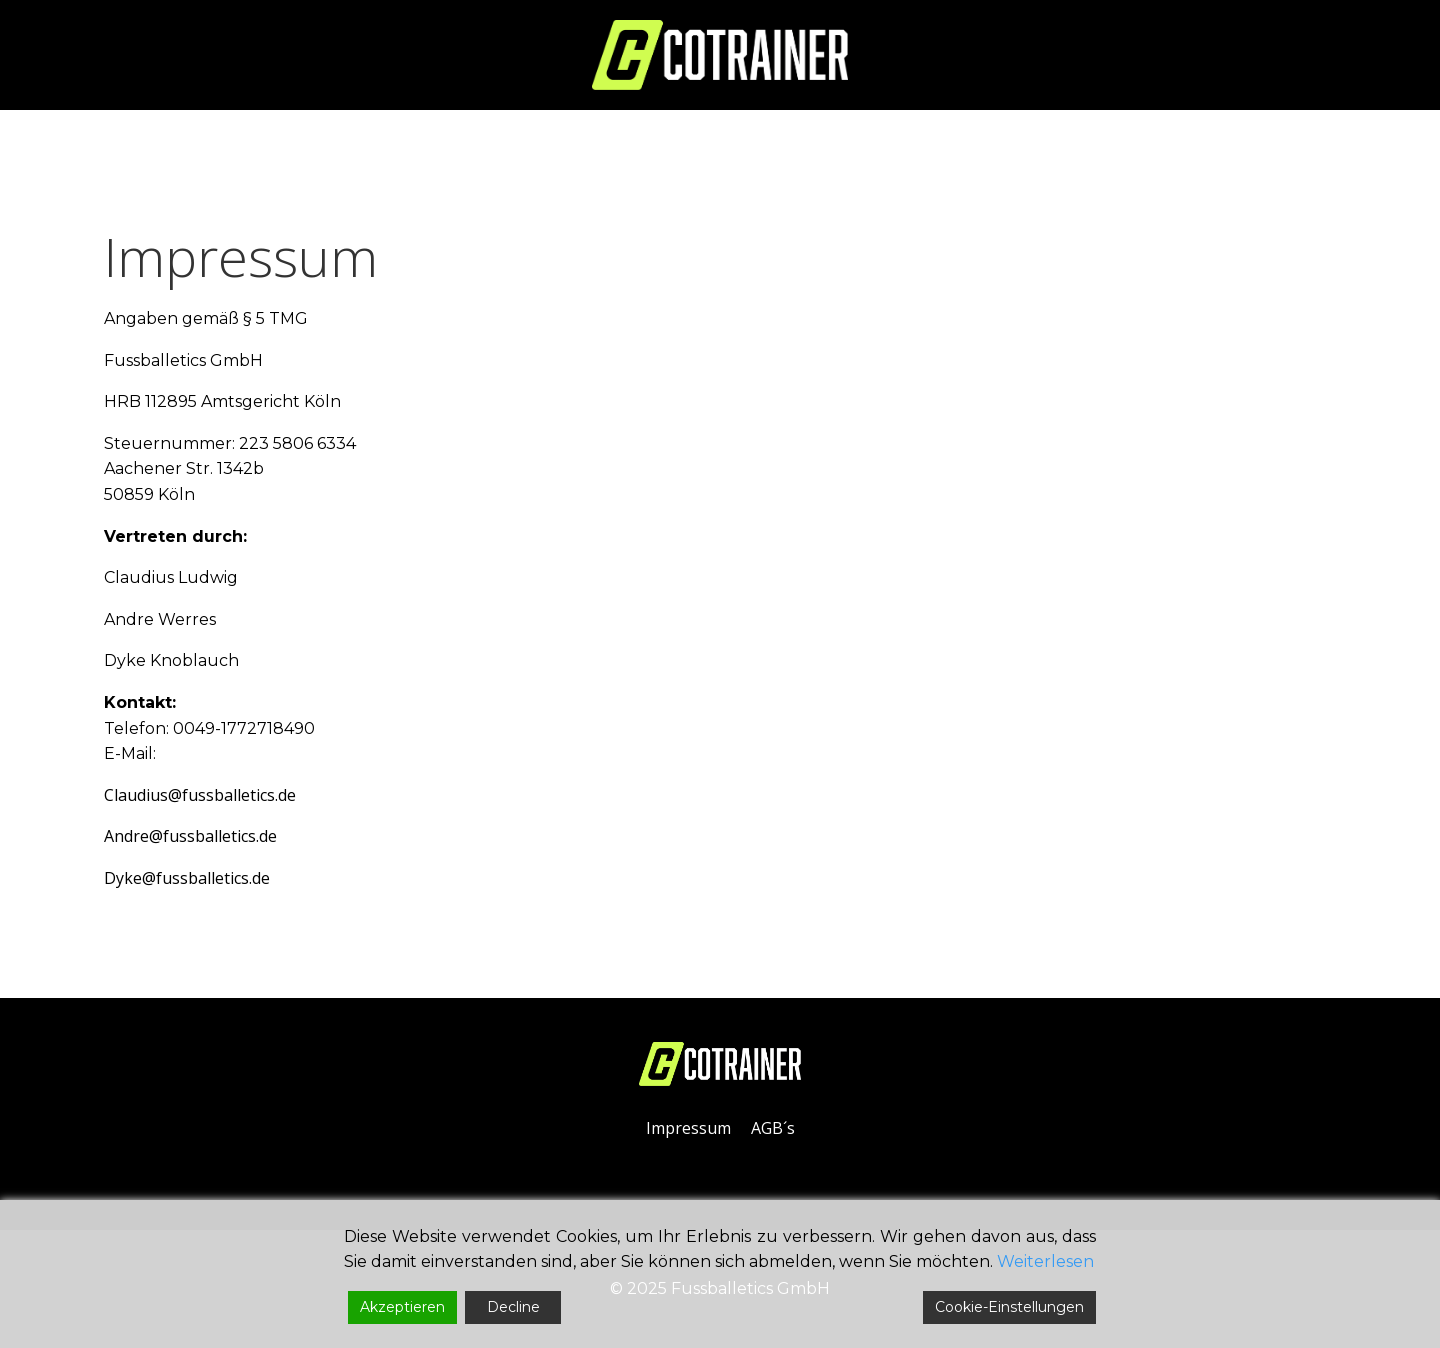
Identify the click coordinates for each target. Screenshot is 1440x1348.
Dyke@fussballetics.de (187, 878)
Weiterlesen (1045, 1261)
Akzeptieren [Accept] (402, 1307)
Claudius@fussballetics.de (200, 795)
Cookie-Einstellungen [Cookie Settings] (1009, 1307)
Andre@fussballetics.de (190, 836)
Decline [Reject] (513, 1307)
